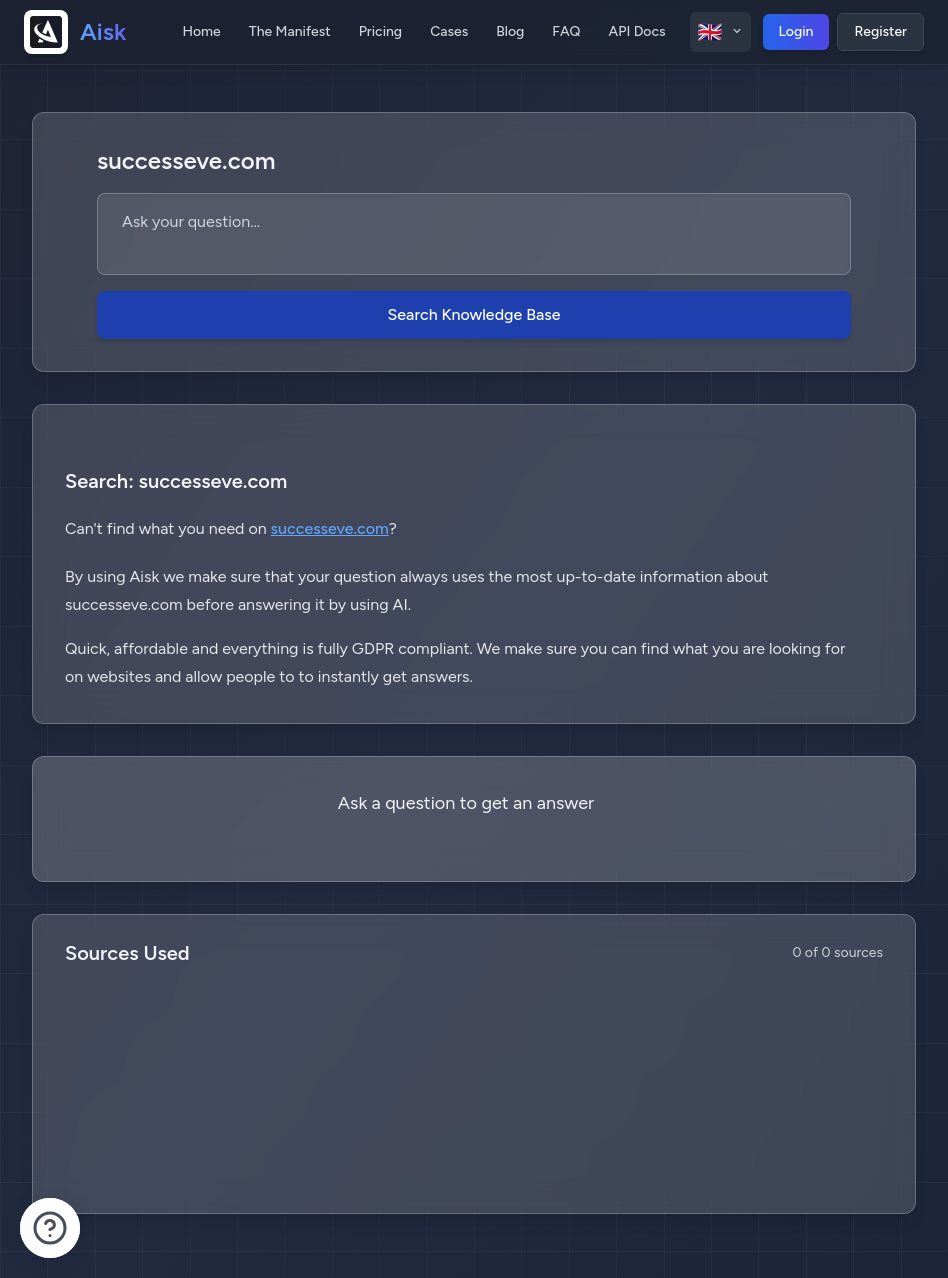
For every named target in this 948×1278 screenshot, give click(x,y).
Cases (449, 31)
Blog (510, 31)
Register (880, 31)
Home (201, 31)
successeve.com (330, 528)
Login (796, 31)
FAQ (566, 31)
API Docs (637, 31)
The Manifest (290, 31)
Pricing (380, 31)
